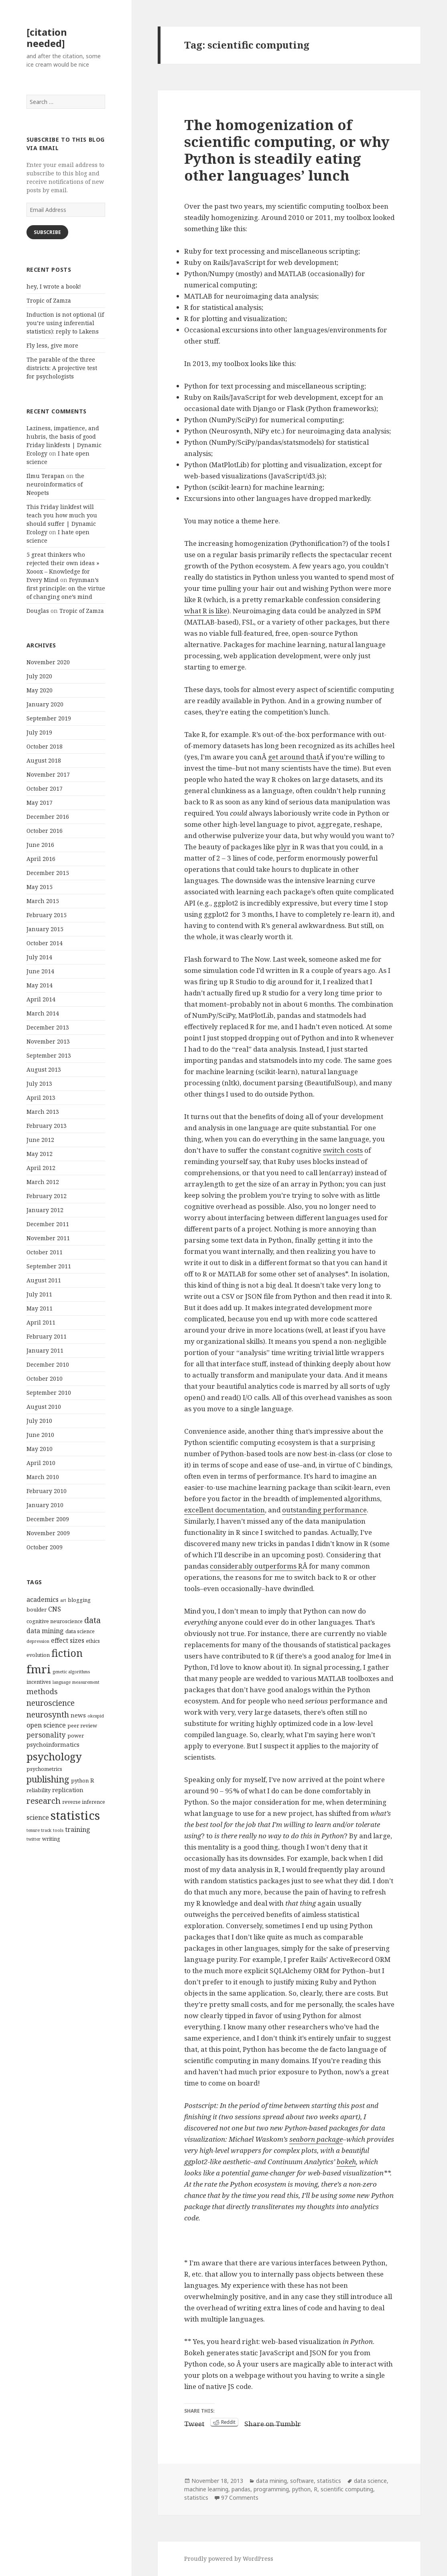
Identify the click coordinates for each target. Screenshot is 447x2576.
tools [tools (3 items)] (58, 1830)
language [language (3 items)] (62, 1682)
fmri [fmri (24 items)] (38, 1669)
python (301, 2489)
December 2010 (47, 1364)
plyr (283, 846)
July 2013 (39, 1083)
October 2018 (44, 746)
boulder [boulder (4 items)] (36, 1609)
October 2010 (44, 1378)
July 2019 (39, 732)
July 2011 (39, 1294)
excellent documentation (224, 1509)
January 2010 (44, 1505)
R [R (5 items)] (92, 1780)
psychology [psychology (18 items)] (54, 1756)
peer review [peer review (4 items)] (82, 1725)
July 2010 (39, 1420)
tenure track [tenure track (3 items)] (38, 1830)
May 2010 (39, 1449)
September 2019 (48, 718)
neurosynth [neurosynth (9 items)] (47, 1714)
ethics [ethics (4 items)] (93, 1640)
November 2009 (48, 1533)
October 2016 (44, 830)
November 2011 (48, 1238)
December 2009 (47, 1519)
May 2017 (39, 802)
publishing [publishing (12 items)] (47, 1779)
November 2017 (48, 774)
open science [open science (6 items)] (46, 1725)
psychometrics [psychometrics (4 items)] (44, 1768)
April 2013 (40, 1097)
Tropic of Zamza (48, 300)
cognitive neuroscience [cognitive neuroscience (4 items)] (54, 1621)
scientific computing (347, 2489)
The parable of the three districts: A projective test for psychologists (61, 368)
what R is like (205, 610)
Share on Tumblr (272, 2422)
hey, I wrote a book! (53, 286)
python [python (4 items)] (80, 1780)
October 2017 (44, 788)
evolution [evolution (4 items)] (38, 1654)
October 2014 (44, 943)
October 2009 (44, 1547)
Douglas (37, 610)
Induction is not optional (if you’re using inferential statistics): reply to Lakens (65, 323)
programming (271, 2489)
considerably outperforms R (256, 1566)
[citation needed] (46, 37)
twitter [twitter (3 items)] (33, 1839)
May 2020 (39, 690)
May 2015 (39, 887)
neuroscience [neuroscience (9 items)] (50, 1702)
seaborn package (316, 2139)
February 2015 (46, 915)
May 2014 (39, 985)
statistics (329, 2480)
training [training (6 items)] (77, 1829)
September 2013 (48, 1055)
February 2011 (46, 1336)
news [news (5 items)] (78, 1715)
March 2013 (42, 1111)
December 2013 (47, 1027)
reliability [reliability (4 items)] (38, 1790)
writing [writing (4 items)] (51, 1838)
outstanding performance (324, 1509)
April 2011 (40, 1322)
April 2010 (40, 1463)
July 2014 (39, 957)
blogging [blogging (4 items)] (79, 1599)
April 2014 (40, 999)
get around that (293, 756)
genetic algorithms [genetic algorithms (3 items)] (71, 1672)
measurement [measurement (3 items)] (86, 1682)
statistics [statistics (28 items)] (75, 1815)
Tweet (194, 2422)
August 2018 (43, 760)
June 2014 (40, 971)
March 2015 (42, 901)
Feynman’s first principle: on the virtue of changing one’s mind (65, 588)
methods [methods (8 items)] (42, 1691)
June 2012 (40, 1140)
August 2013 (43, 1069)
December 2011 (47, 1224)
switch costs (343, 1150)
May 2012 (39, 1154)
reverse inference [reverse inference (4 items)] (83, 1801)
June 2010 (40, 1435)
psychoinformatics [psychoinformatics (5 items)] (52, 1744)
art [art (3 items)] (63, 1600)
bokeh (346, 2161)
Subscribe (47, 232)
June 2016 (40, 844)
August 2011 (43, 1280)
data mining (271, 2480)
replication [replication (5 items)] (67, 1790)
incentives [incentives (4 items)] (38, 1681)
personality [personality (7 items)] (46, 1735)
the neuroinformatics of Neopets (55, 484)
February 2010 (46, 1491)
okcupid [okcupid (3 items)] (95, 1716)
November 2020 (48, 662)
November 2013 (48, 1041)
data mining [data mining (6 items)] (45, 1630)
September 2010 (48, 1392)
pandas (241, 2489)
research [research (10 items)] (43, 1800)
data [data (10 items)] (92, 1620)
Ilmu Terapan (45, 476)
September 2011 (48, 1266)
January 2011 (44, 1350)
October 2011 (44, 1252)
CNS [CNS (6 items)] (54, 1609)
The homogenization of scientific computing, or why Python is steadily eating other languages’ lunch (287, 150)
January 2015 (44, 929)
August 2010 (43, 1406)
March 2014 (42, 1013)
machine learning (206, 2489)
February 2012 (46, 1196)
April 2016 (40, 859)
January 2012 (44, 1210)
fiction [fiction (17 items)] (67, 1653)
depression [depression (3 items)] (37, 1641)
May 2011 (39, 1308)
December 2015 (47, 873)
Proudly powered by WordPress (228, 2558)
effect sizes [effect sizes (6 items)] (67, 1640)
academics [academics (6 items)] (42, 1599)
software (302, 2480)
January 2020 (44, 704)
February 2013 (46, 1125)
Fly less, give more (52, 345)
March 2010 (42, 1477)
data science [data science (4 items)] (80, 1631)
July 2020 (39, 676)
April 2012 (40, 1168)
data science (370, 2480)
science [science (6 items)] (37, 1817)
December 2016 (47, 816)
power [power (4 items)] (75, 1735)
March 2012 (42, 1182)
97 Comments (239, 2497)
